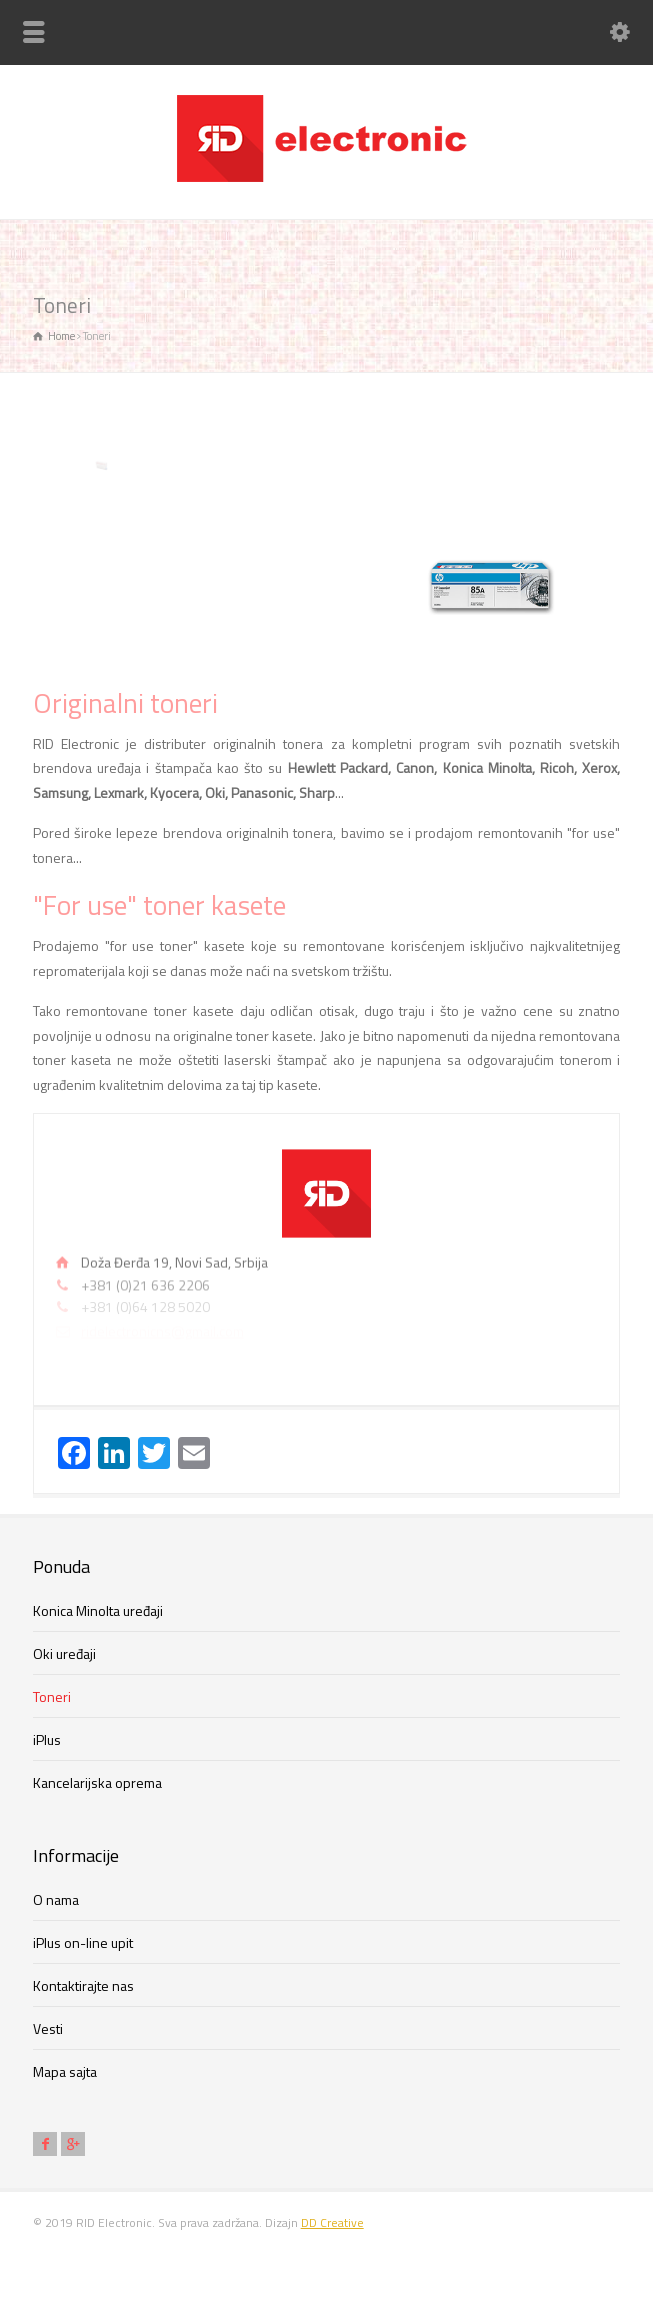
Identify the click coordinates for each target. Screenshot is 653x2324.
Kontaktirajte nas (83, 1985)
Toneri (52, 1696)
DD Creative (332, 2222)
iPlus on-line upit (83, 1942)
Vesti (48, 2028)
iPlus (47, 1739)
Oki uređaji (64, 1653)
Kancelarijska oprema (97, 1782)
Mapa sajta (65, 2071)
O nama (56, 1899)
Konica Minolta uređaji (98, 1610)
